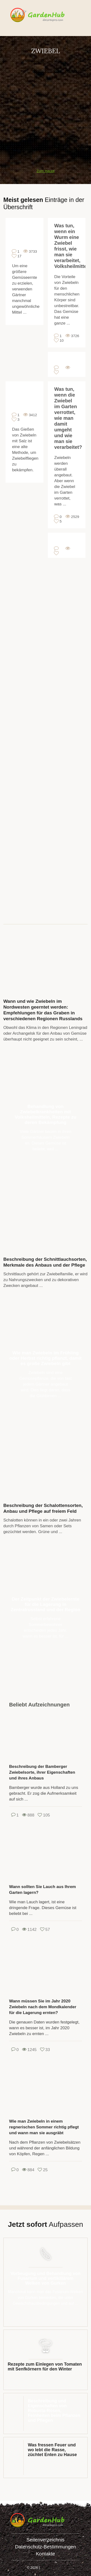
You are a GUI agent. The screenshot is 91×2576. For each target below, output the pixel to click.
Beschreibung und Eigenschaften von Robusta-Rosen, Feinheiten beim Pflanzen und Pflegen (54, 2411)
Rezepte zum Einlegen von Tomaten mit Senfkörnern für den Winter (45, 2366)
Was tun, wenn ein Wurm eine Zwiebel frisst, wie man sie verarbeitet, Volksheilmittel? (70, 246)
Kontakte (45, 2553)
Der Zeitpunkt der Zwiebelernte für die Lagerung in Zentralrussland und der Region (45, 1604)
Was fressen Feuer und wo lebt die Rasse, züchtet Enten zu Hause (52, 2450)
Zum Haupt (45, 171)
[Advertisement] (45, 104)
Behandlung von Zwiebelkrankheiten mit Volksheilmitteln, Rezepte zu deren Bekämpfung (45, 1114)
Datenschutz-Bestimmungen (45, 2546)
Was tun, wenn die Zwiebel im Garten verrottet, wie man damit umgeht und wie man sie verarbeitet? (68, 418)
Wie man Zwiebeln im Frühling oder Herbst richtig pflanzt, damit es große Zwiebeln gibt (45, 1358)
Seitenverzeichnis (45, 2539)
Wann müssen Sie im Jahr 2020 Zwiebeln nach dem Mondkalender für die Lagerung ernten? (42, 2007)
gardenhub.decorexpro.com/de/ (45, 15)
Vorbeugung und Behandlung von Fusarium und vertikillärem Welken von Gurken (45, 2278)
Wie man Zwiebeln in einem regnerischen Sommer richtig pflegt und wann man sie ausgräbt (44, 2127)
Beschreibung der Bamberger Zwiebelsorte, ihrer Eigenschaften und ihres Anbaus (42, 1772)
